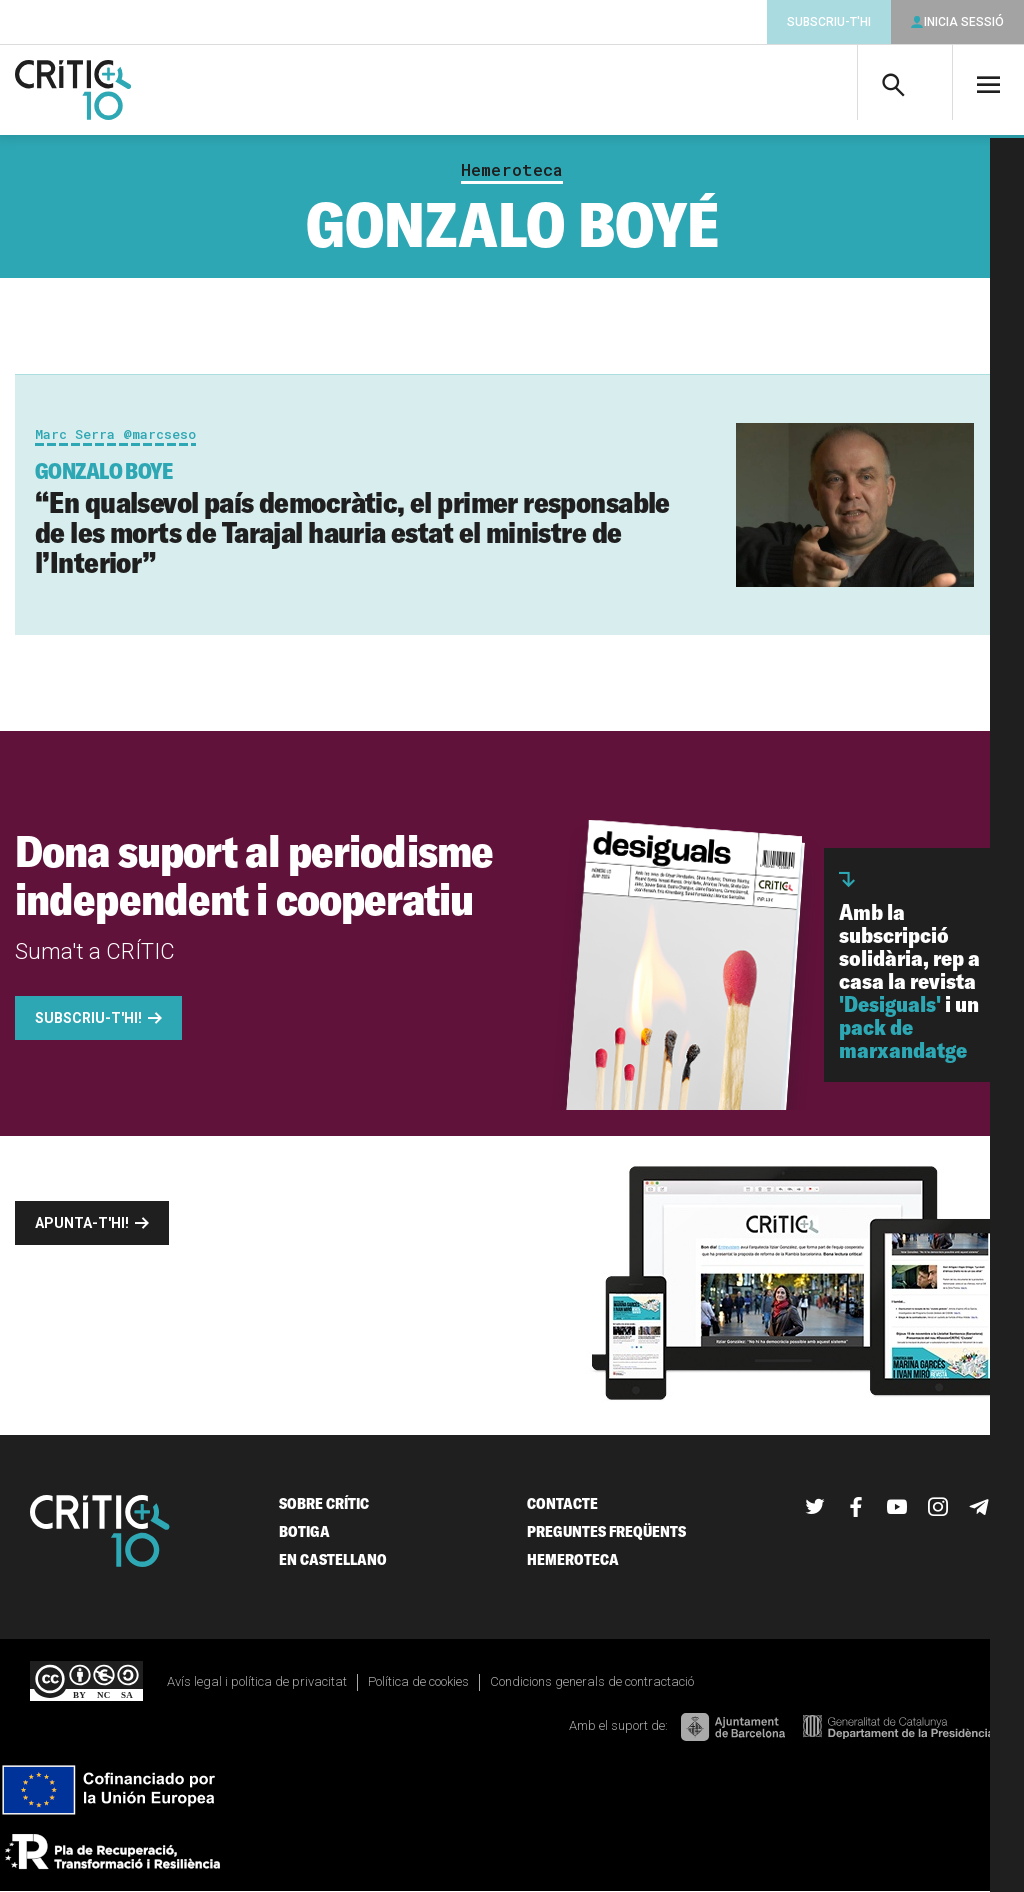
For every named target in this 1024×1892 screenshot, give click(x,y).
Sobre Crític (324, 1503)
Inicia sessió (964, 22)
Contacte (562, 1503)
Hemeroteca (512, 170)
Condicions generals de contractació (592, 1681)
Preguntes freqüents (606, 1531)
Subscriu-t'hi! (88, 1018)
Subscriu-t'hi (829, 22)
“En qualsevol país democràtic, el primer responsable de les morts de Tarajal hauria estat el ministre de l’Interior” (353, 518)
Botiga (304, 1531)
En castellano (333, 1559)
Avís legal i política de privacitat (257, 1681)
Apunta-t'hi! (82, 1223)
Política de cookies (418, 1681)
